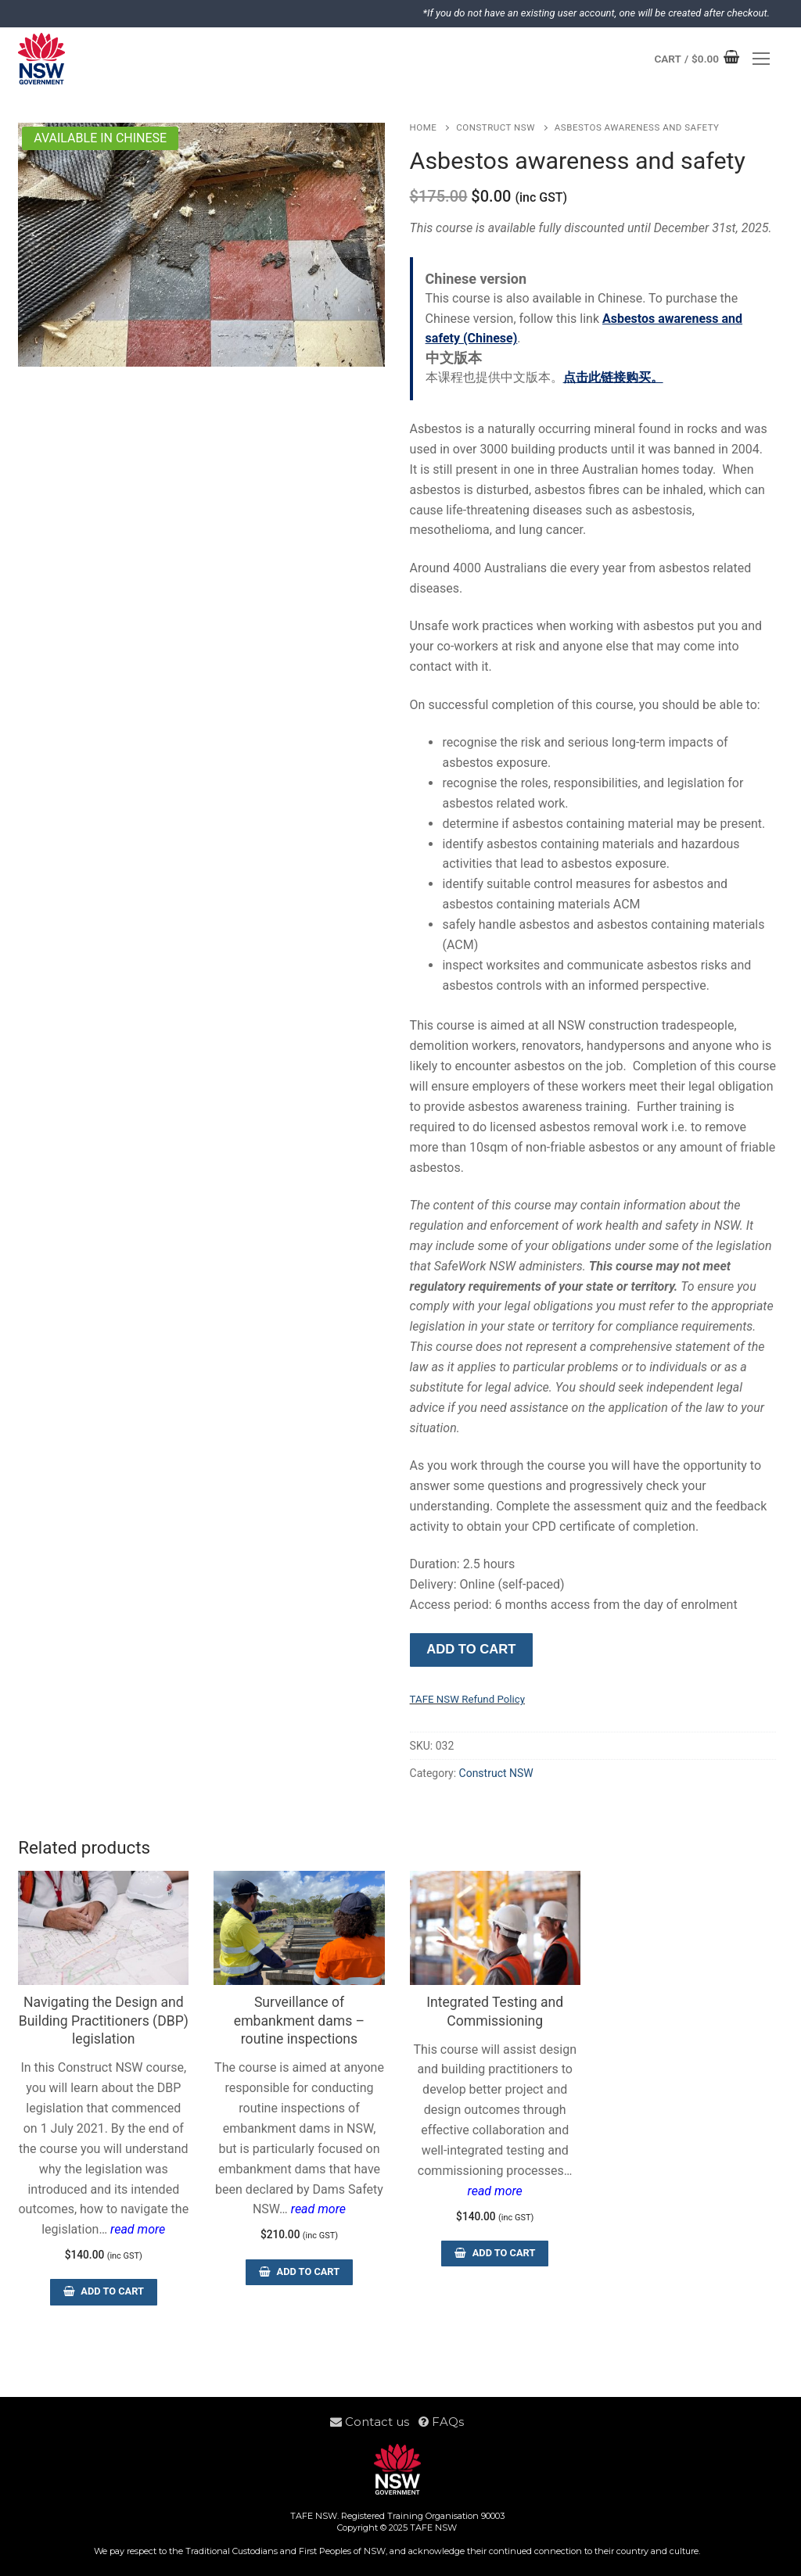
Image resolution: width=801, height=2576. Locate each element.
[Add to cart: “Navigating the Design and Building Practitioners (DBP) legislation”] (103, 2292)
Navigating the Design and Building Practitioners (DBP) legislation (104, 2021)
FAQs (441, 2421)
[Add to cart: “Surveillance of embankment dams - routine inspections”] (299, 2272)
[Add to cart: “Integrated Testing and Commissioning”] (494, 2253)
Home (423, 127)
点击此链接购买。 (613, 377)
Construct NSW (495, 127)
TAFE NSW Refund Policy (467, 1699)
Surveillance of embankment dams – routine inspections (299, 2021)
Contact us (374, 2421)
